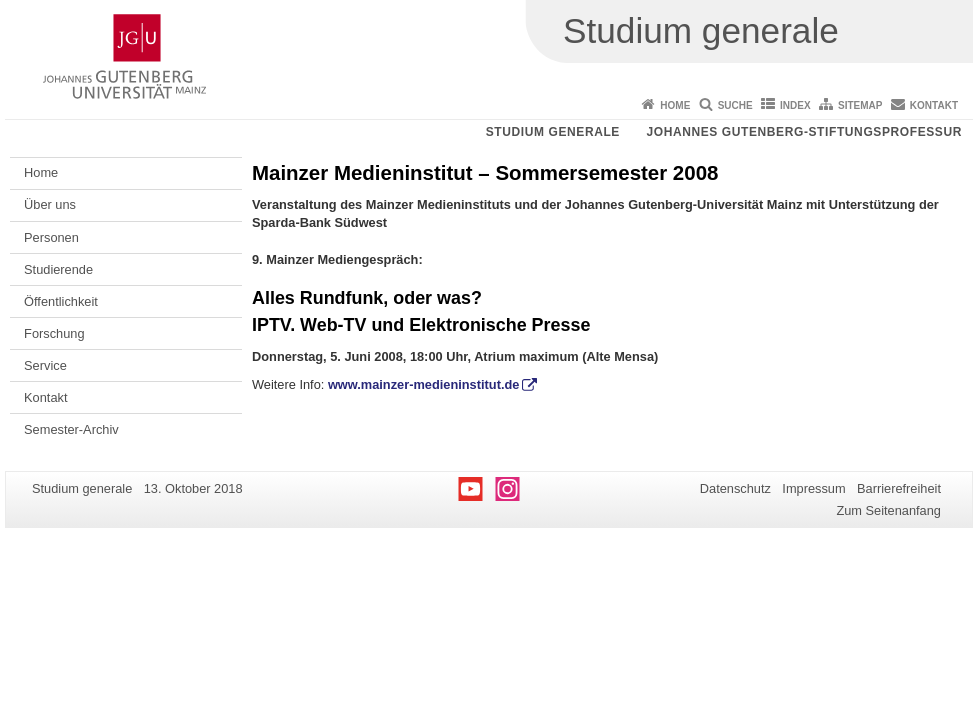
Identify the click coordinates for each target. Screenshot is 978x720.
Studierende (58, 269)
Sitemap (860, 105)
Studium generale (553, 132)
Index (795, 105)
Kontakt (934, 105)
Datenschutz (735, 488)
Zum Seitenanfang (888, 510)
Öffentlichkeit (61, 301)
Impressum (813, 488)
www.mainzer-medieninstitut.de (424, 384)
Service (45, 365)
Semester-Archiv (71, 429)
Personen (51, 237)
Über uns (50, 204)
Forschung (54, 333)
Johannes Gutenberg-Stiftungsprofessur (804, 132)
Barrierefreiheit (899, 488)
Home (675, 105)
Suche (735, 105)
